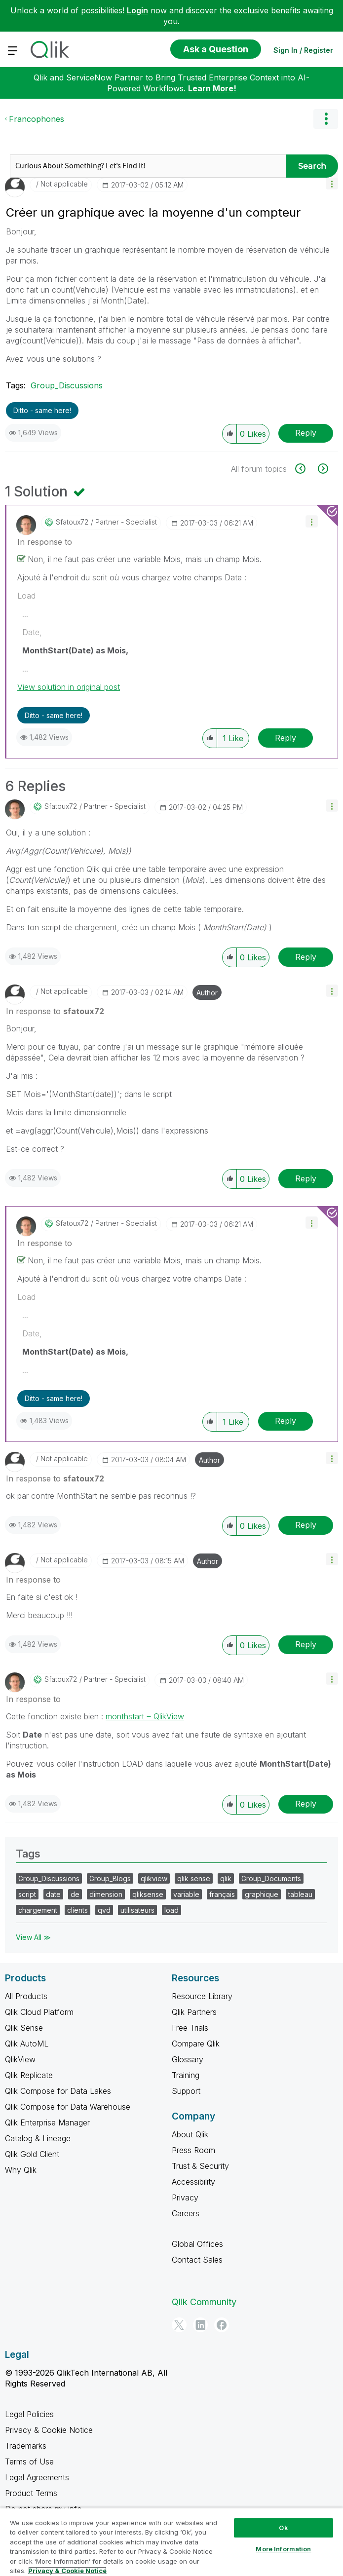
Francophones (36, 119)
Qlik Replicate (29, 2075)
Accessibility (193, 2182)
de (75, 1894)
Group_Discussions (67, 385)
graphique (261, 1894)
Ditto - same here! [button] (42, 410)
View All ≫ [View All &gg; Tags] (33, 1937)
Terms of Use (29, 2461)
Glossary (187, 2059)
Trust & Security (200, 2166)
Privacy (185, 2197)
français (222, 1894)
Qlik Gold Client (32, 2154)
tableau (300, 1894)
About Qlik (190, 2134)
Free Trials (190, 2028)
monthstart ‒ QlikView (145, 1716)
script (27, 1894)
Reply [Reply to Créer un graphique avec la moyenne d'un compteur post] (305, 433)
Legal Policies (29, 2414)
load (171, 1910)
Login (137, 10)
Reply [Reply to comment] (285, 738)
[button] (332, 183)
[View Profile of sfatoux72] (72, 522)
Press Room (193, 2150)
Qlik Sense (24, 2028)
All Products (26, 1996)
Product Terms (31, 2493)
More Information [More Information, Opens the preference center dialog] (283, 2549)
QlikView (20, 2059)
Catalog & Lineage (38, 2138)
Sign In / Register (303, 50)
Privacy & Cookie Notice (49, 2430)
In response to (44, 542)
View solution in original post (68, 687)
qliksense (147, 1894)
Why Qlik (21, 2170)
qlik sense (193, 1878)
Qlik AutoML (26, 2043)
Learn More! (212, 88)
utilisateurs (137, 1910)
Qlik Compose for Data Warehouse (67, 2107)
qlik (225, 1878)
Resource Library (202, 1996)
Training (185, 2075)
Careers (185, 2213)
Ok (283, 2528)
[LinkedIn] (200, 2324)
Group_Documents (271, 1878)
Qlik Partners (194, 2012)
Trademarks (25, 2446)
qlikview (154, 1878)
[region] (171, 2541)
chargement (37, 1910)
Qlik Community (204, 2302)
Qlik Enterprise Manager (47, 2122)
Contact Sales (197, 2260)
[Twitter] (179, 2324)
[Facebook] (221, 2324)
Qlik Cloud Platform (39, 2012)
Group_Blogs (110, 1878)
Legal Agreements (37, 2477)
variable (186, 1894)
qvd (104, 1910)
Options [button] (325, 119)
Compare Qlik (196, 2043)
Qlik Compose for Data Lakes (58, 2091)
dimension (105, 1894)
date (53, 1894)
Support (186, 2091)
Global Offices (197, 2244)
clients (77, 1910)
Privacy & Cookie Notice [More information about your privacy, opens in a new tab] (67, 2571)
